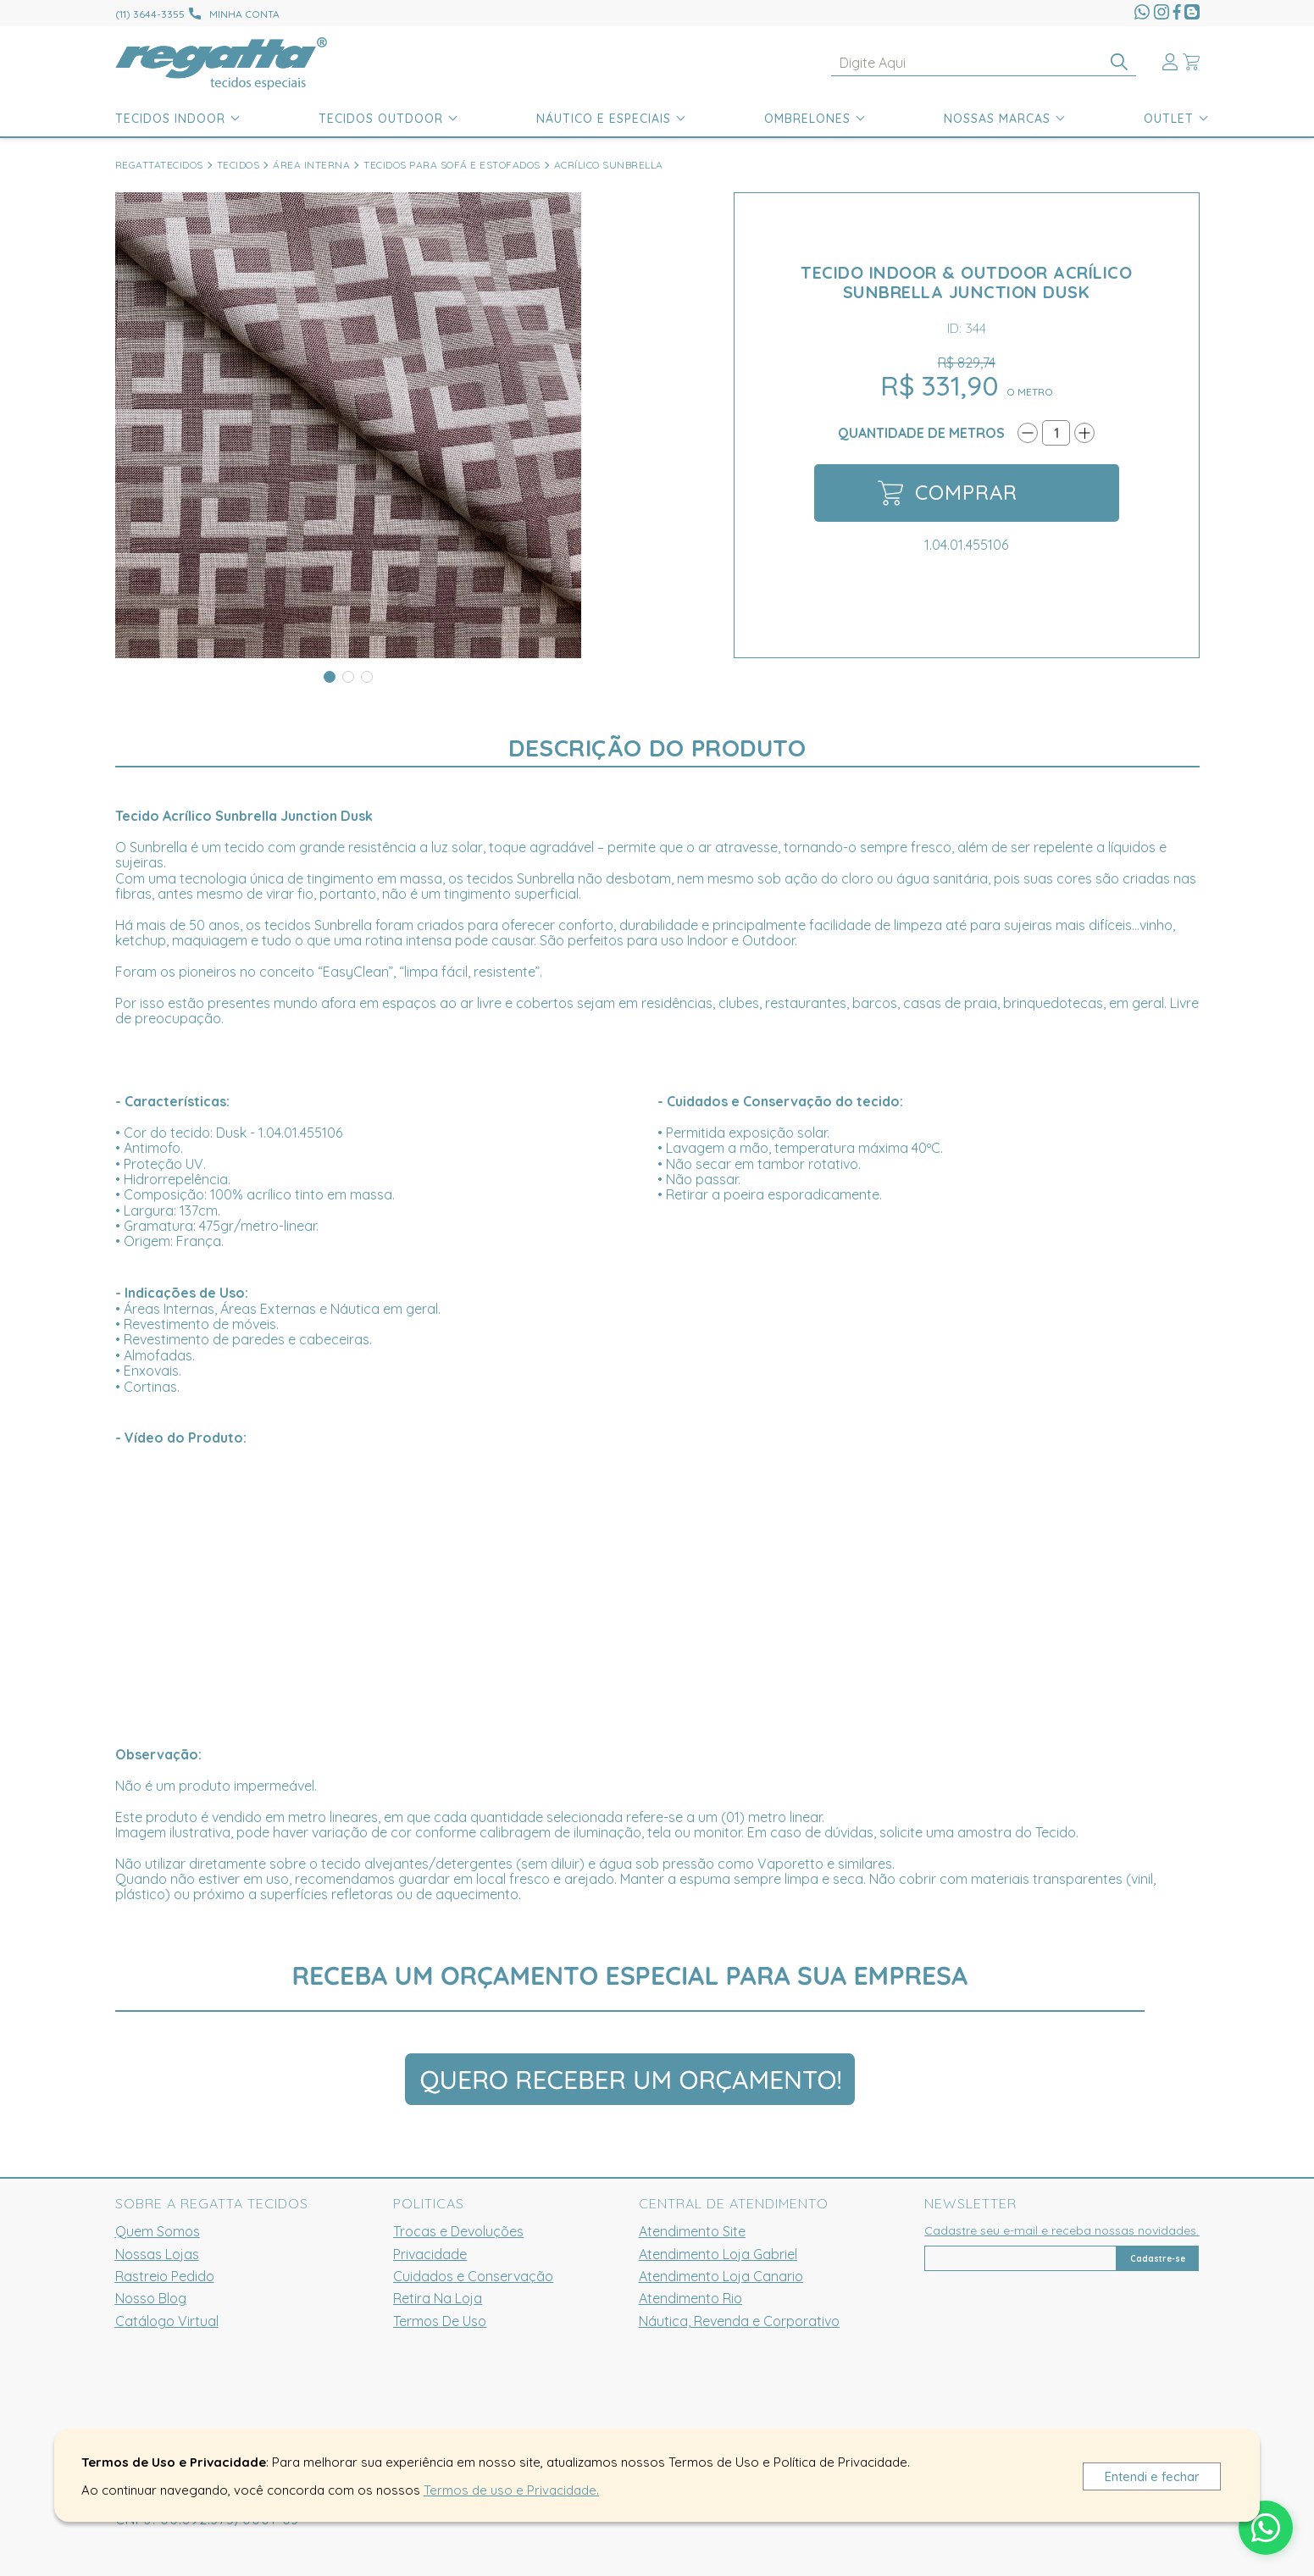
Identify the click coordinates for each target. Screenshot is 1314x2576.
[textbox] (983, 63)
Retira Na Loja (437, 2298)
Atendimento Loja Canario (721, 2276)
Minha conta (244, 14)
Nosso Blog (150, 2298)
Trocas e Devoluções (458, 2231)
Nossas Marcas (997, 118)
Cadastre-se (1157, 2258)
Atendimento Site (692, 2231)
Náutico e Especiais (603, 118)
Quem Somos (157, 2231)
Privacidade (430, 2254)
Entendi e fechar (1152, 2476)
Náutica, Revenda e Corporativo (739, 2321)
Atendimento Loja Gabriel (718, 2254)
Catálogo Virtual (167, 2321)
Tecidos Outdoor (381, 118)
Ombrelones (807, 118)
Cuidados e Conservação (473, 2276)
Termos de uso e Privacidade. (511, 2490)
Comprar (948, 492)
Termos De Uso (439, 2321)
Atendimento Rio (690, 2298)
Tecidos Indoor (170, 118)
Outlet (1169, 118)
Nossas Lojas (157, 2254)
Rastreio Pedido (164, 2276)
